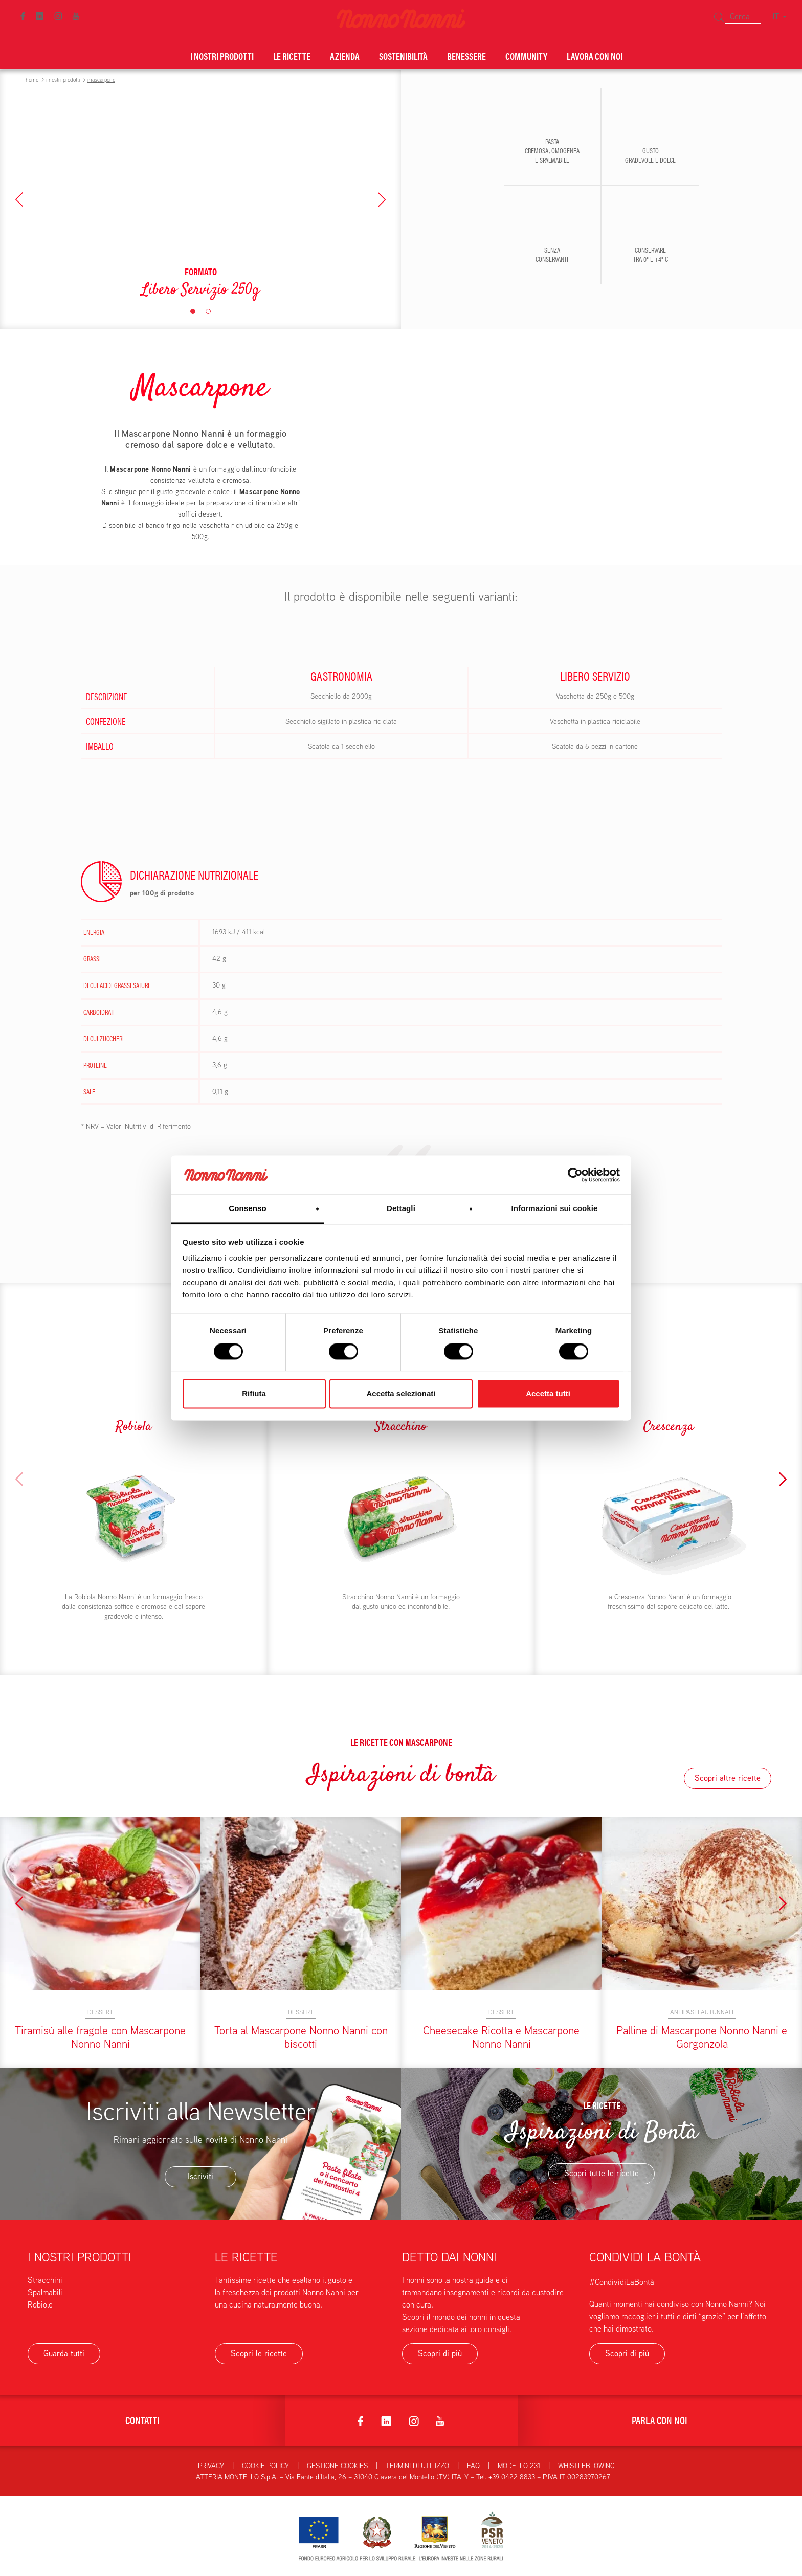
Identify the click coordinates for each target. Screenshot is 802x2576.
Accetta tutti (548, 1394)
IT (779, 16)
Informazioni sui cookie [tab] (554, 1208)
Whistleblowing (586, 2465)
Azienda (345, 56)
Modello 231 (519, 2465)
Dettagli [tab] (401, 1208)
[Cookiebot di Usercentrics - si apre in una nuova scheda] (575, 1174)
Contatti (142, 2419)
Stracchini (45, 2280)
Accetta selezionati (400, 1394)
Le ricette (291, 56)
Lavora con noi (594, 56)
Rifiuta (254, 1394)
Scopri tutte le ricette (601, 2173)
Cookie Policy (265, 2465)
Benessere (466, 56)
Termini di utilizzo (417, 2465)
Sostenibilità (403, 56)
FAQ (473, 2465)
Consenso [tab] (247, 1208)
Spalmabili (45, 2292)
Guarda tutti (63, 2353)
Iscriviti (200, 2176)
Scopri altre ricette (728, 1778)
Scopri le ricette (259, 2353)
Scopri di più (440, 2353)
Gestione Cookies (337, 2465)
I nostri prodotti (222, 56)
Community (526, 56)
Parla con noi (659, 2419)
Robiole (40, 2305)
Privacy (211, 2465)
